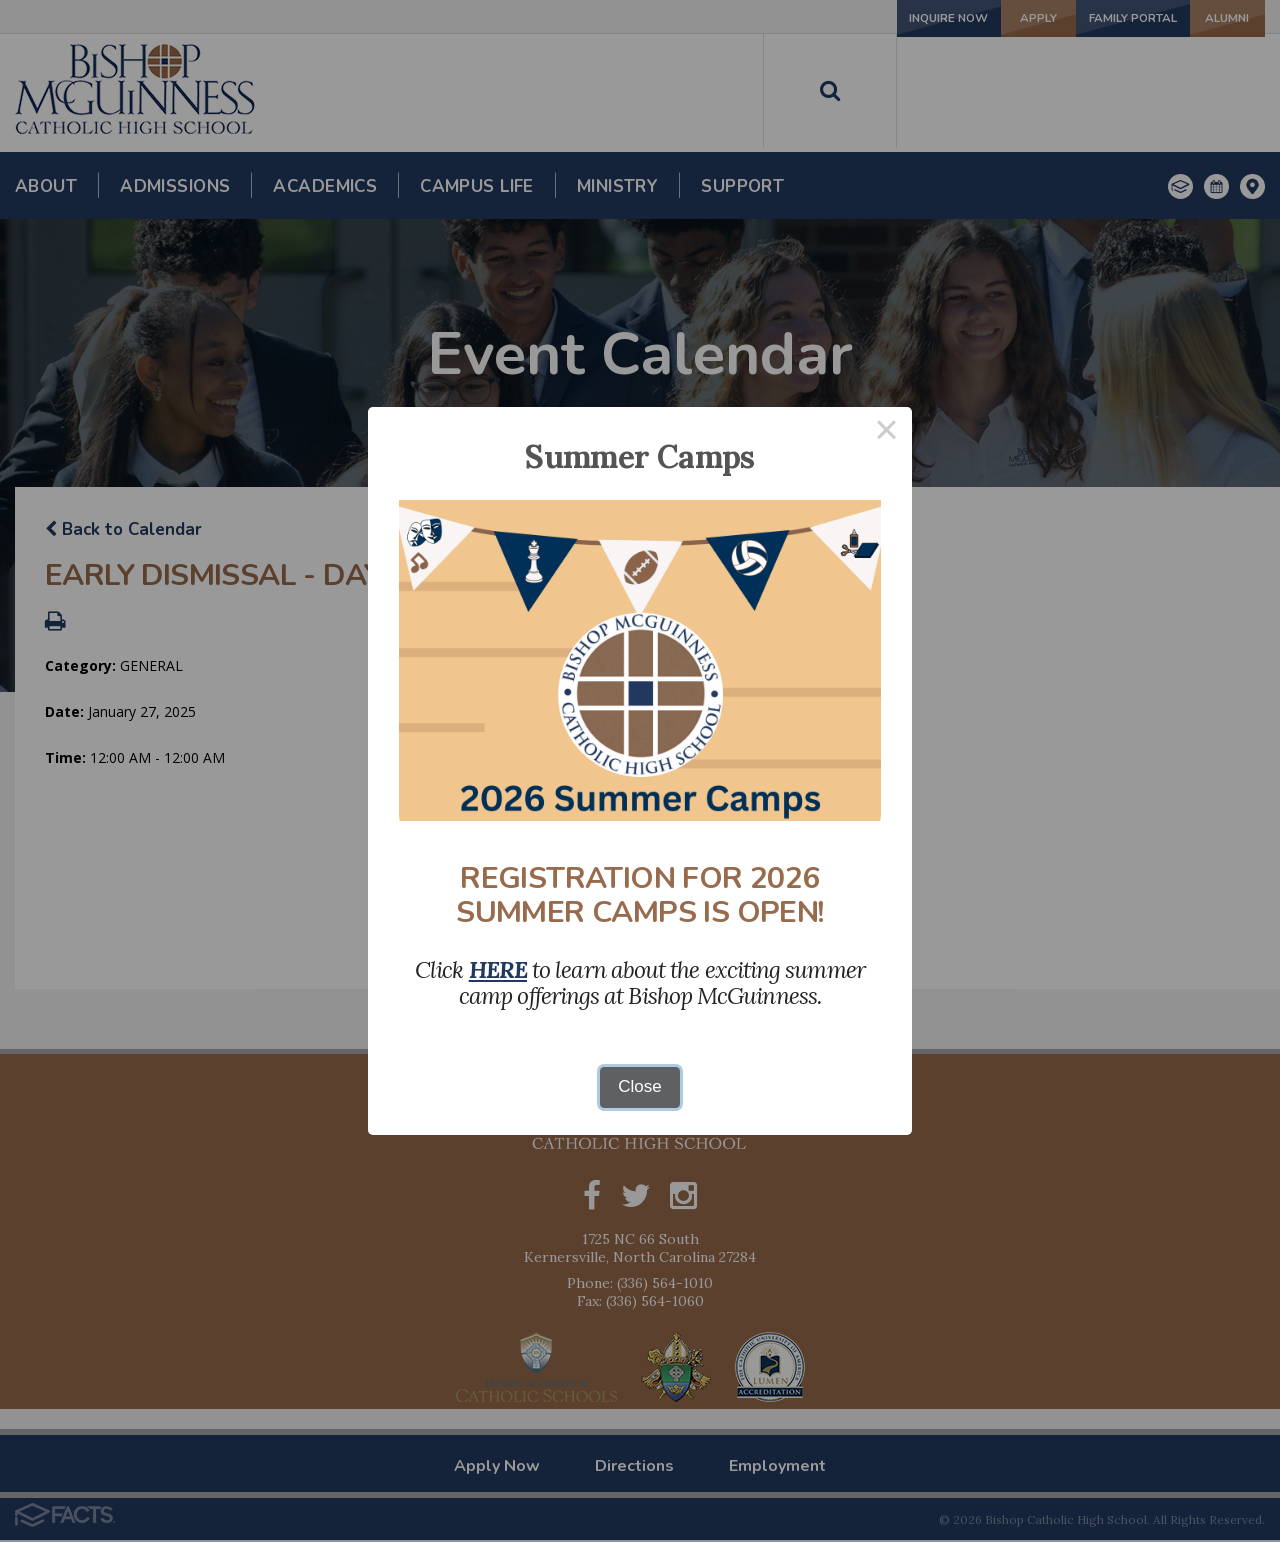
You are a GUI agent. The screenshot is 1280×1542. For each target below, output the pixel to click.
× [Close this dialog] (887, 432)
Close (639, 1086)
